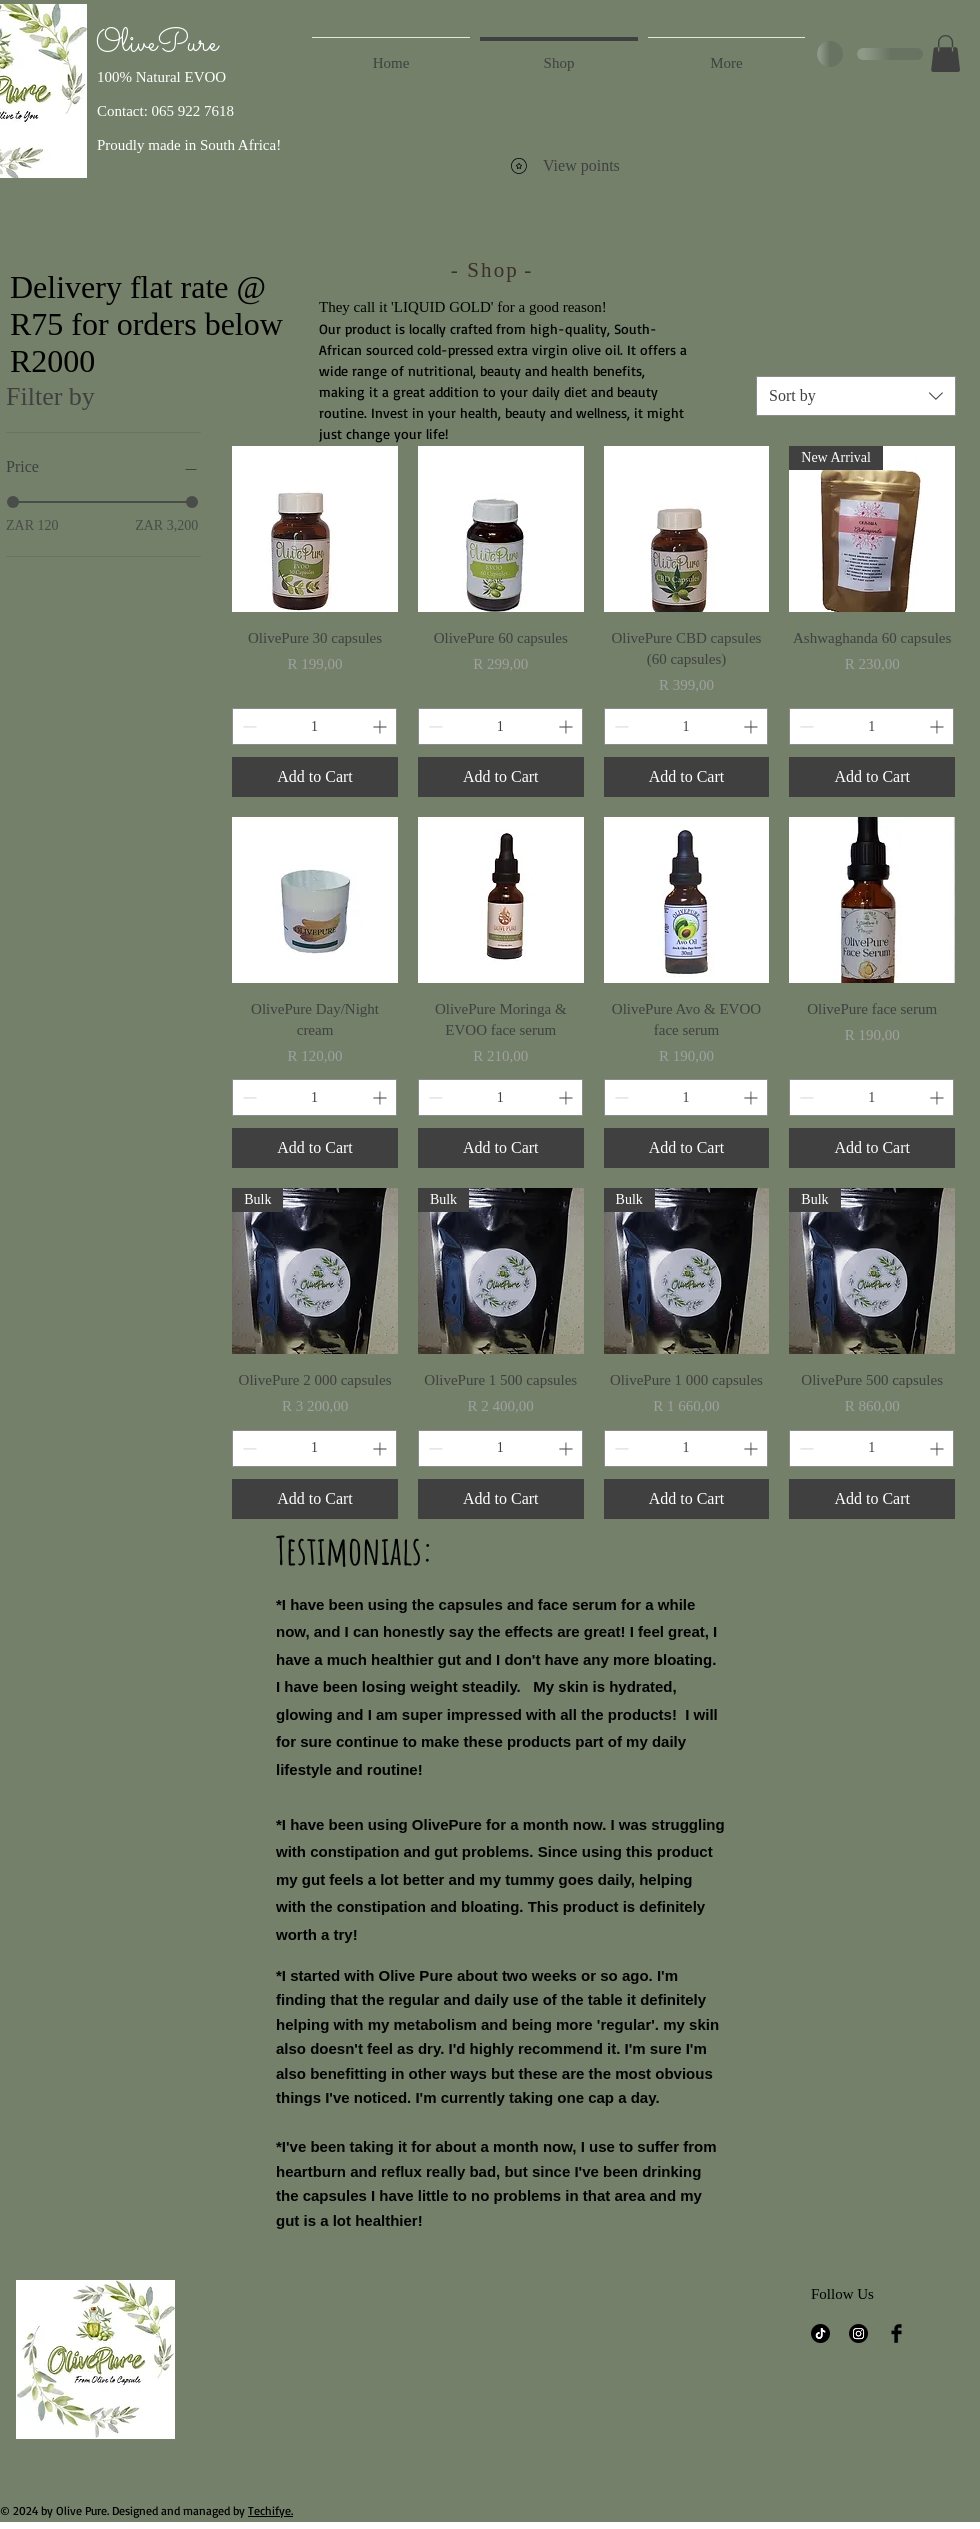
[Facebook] (896, 2333)
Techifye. (270, 2510)
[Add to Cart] (315, 777)
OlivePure (157, 44)
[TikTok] (820, 2333)
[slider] (13, 502)
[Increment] (381, 726)
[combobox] (856, 396)
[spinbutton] (314, 726)
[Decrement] (247, 726)
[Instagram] (858, 2333)
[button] (945, 53)
